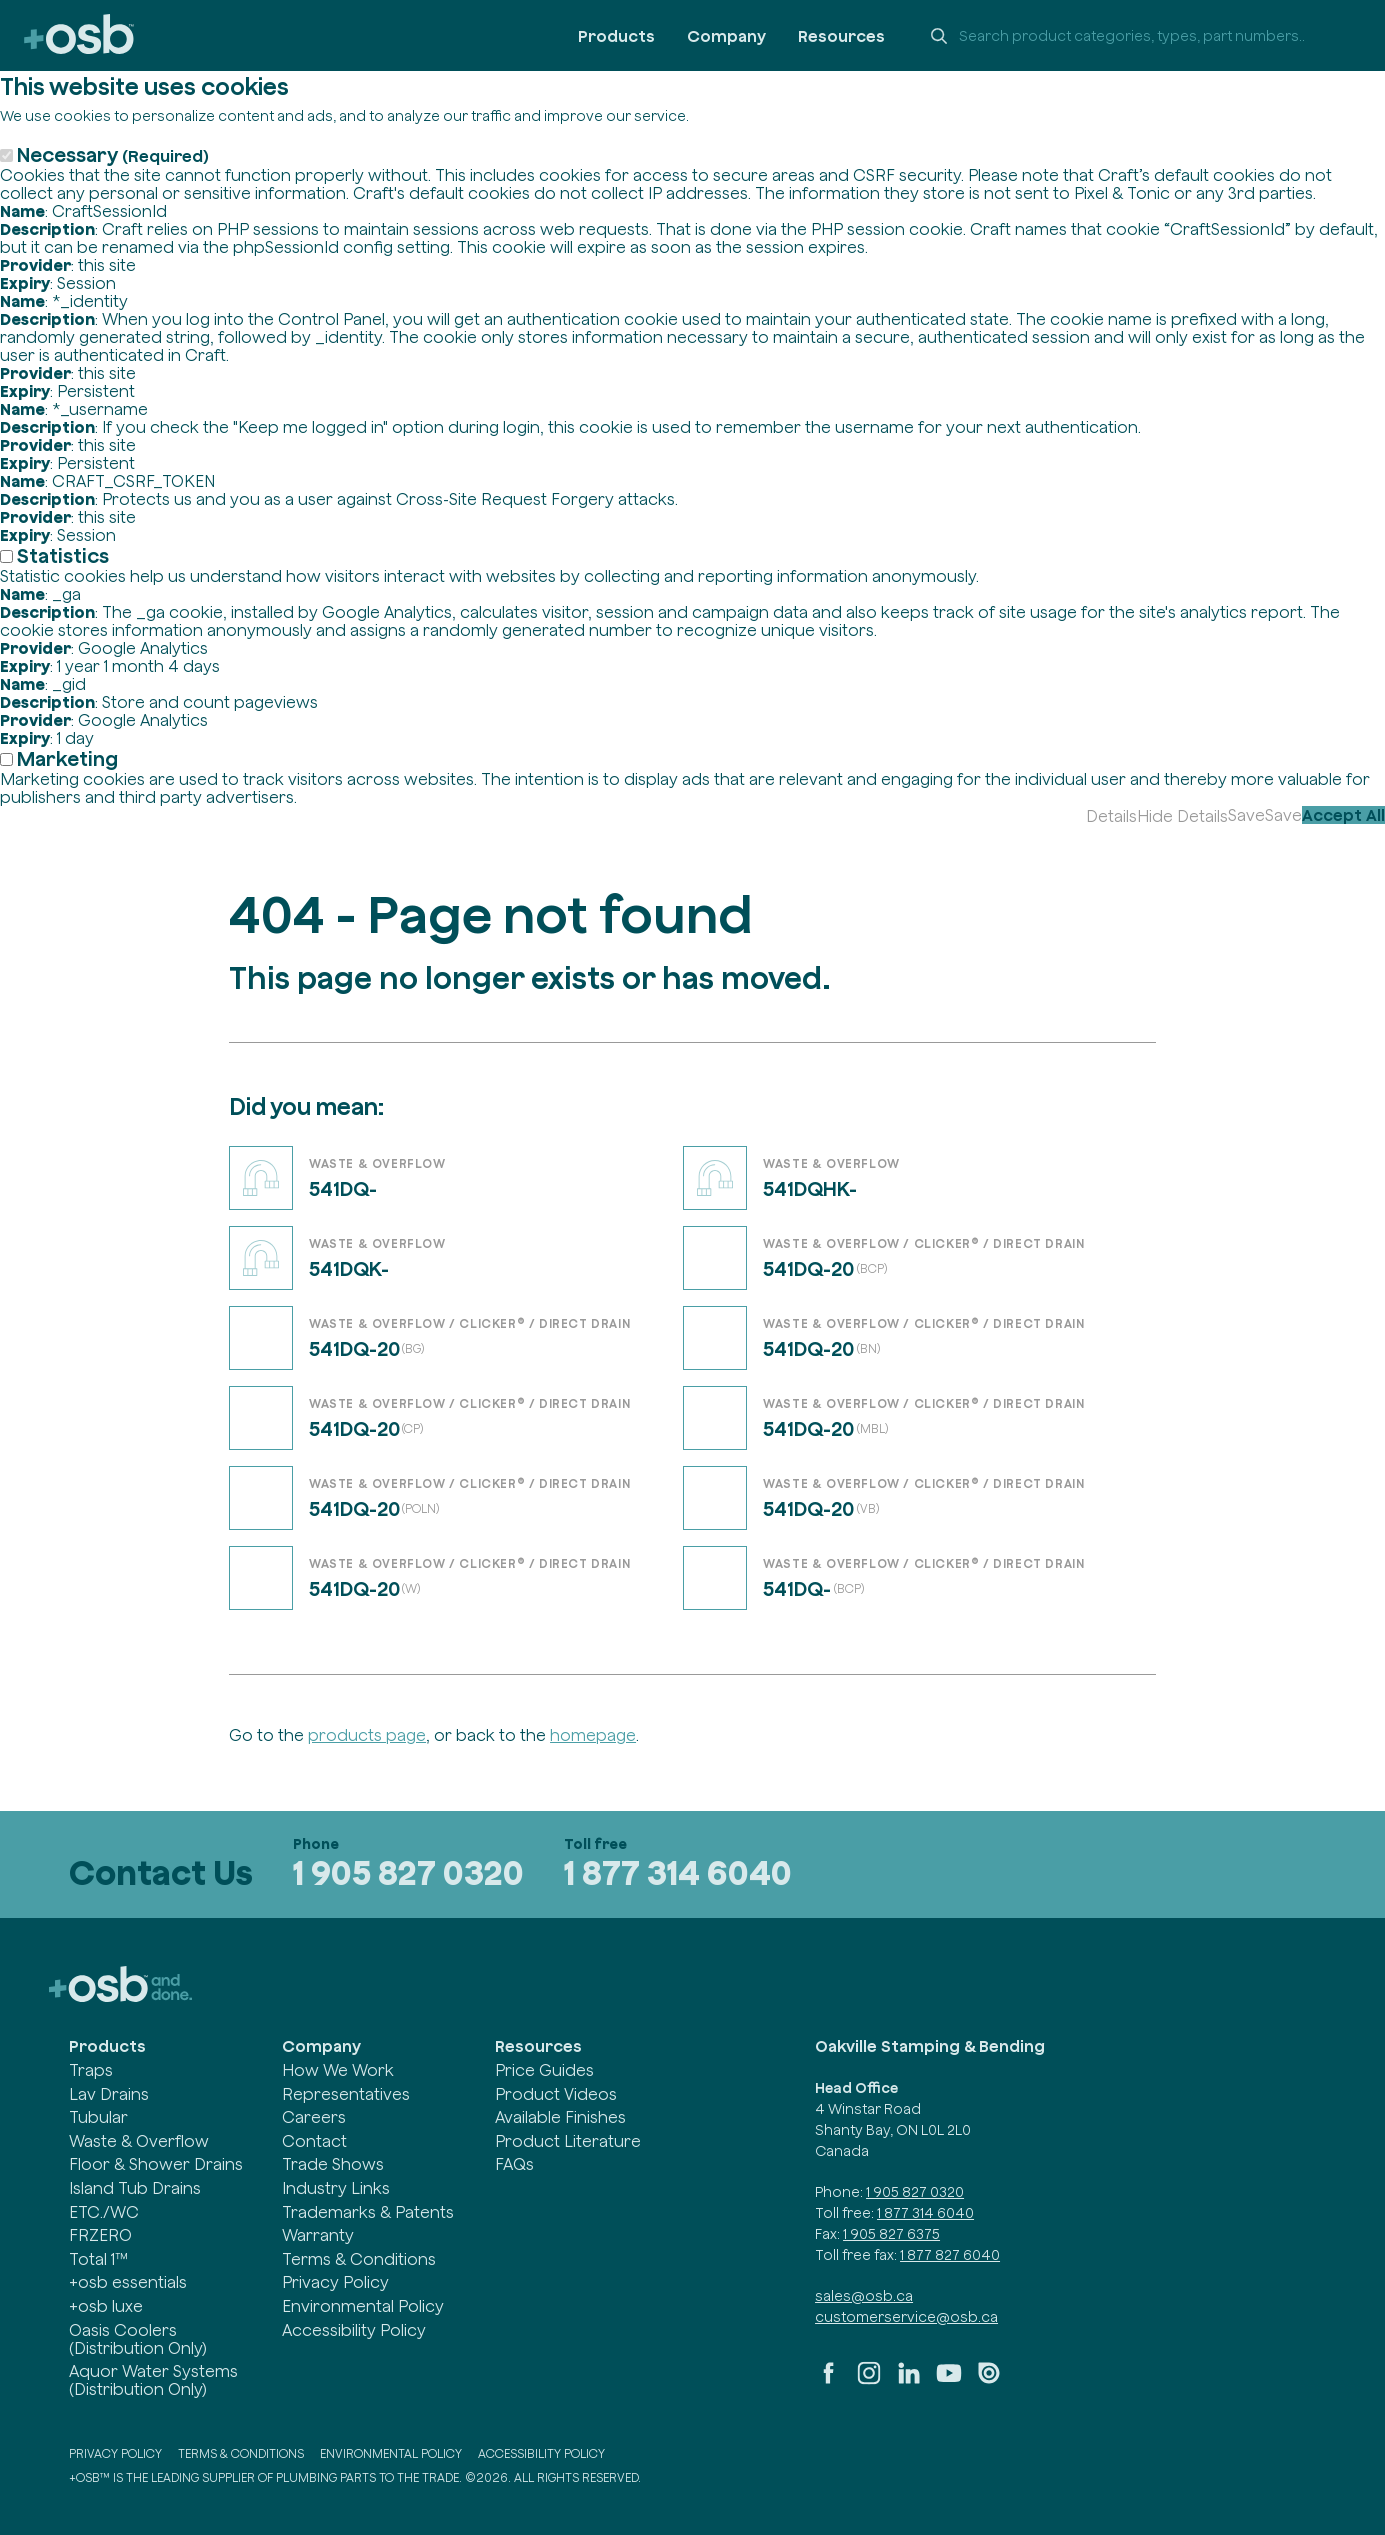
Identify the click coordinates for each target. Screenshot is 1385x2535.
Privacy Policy (335, 2282)
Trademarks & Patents (368, 2212)
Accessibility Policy (354, 2330)
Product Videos (556, 2094)
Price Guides (544, 2070)
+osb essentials (128, 2282)
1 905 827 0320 (408, 1872)
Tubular (98, 2117)
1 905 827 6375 (891, 2234)
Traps (91, 2070)
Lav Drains (109, 2094)
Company (726, 36)
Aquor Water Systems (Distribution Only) (153, 2380)
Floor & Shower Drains (156, 2164)
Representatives (346, 2094)
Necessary (113, 154)
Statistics (63, 555)
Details (1111, 816)
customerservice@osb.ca (906, 2317)
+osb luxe (106, 2306)
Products (616, 36)
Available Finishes (560, 2117)
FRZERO (100, 2235)
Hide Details (1182, 816)
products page (367, 1735)
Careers (314, 2117)
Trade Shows (333, 2164)
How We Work (338, 2070)
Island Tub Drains (135, 2188)
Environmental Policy (363, 2306)
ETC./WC (104, 2212)
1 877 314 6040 (678, 1872)
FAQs (514, 2164)
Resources (841, 36)
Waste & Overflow (139, 2141)
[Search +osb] (1139, 36)
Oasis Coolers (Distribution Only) (138, 2339)
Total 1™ (98, 2259)
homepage (593, 1735)
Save (1246, 815)
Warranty (318, 2235)
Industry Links (336, 2188)
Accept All (1343, 815)
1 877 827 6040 (950, 2255)
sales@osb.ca (864, 2296)
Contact (314, 2141)
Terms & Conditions (359, 2259)
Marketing (67, 758)
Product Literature (568, 2141)
